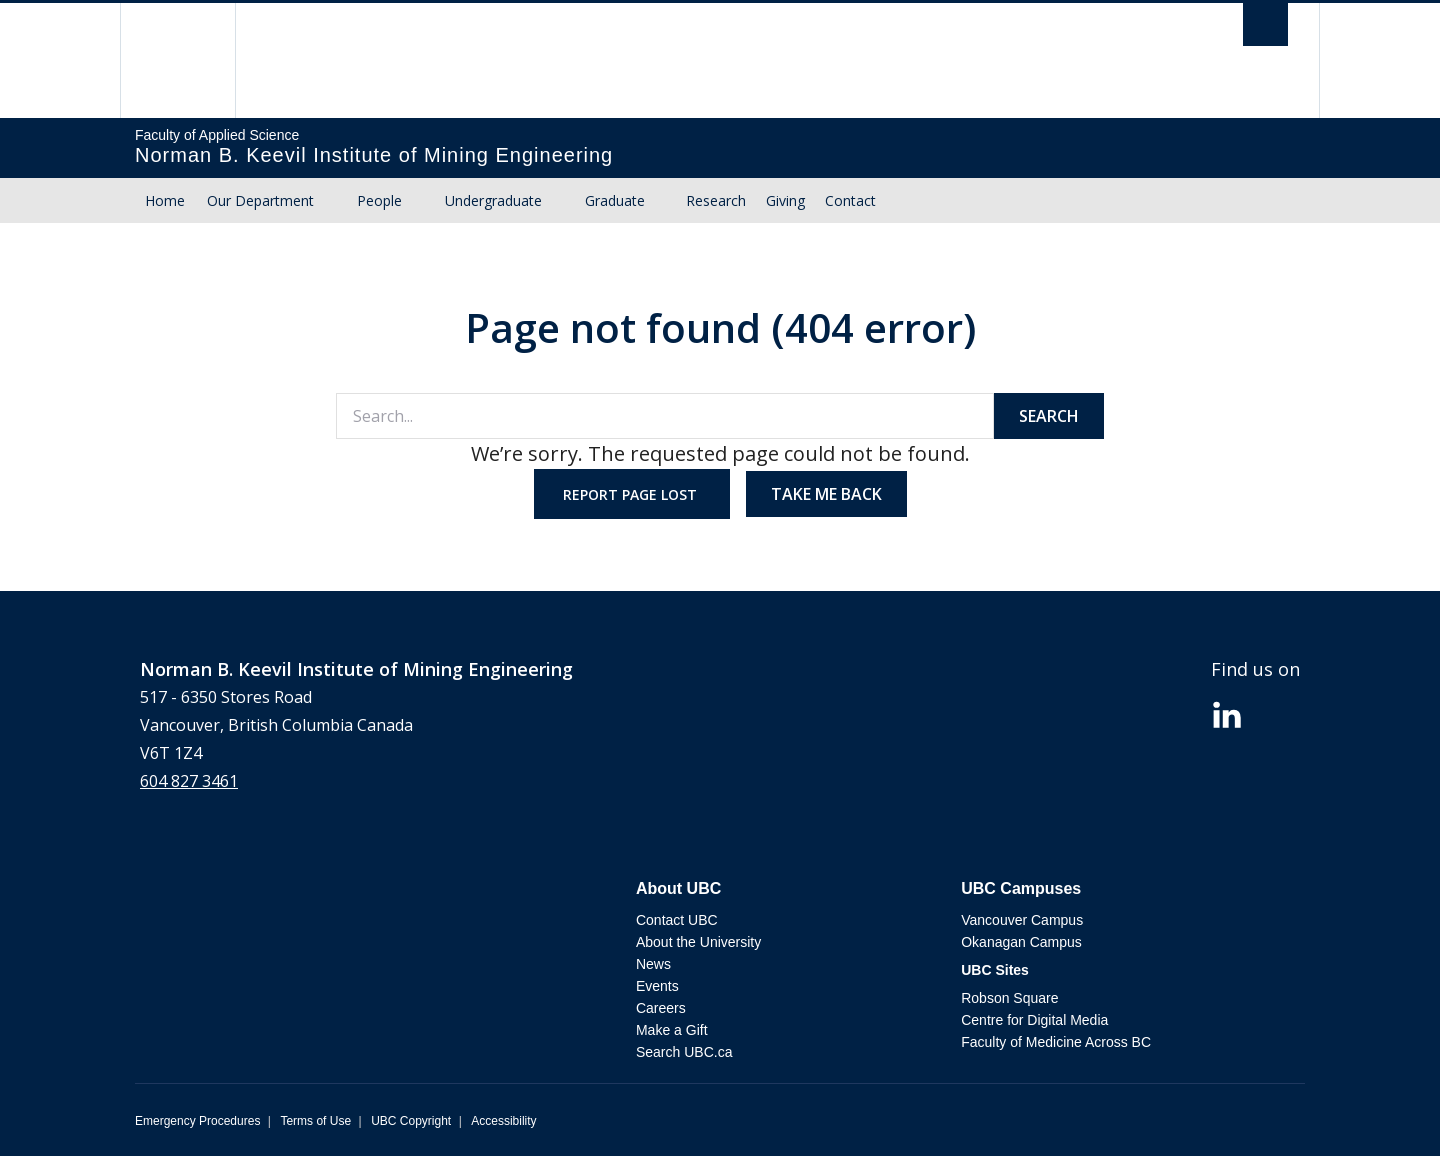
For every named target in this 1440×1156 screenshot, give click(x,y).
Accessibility (503, 1121)
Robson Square (1009, 998)
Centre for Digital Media (1034, 1020)
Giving (785, 200)
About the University (698, 942)
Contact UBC (677, 920)
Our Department (260, 200)
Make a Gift (672, 1030)
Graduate (615, 200)
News (653, 964)
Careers (661, 1008)
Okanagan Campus (1021, 942)
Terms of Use (315, 1121)
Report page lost (632, 494)
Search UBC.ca (684, 1052)
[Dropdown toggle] (333, 201)
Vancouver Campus (1022, 920)
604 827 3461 (189, 781)
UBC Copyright (411, 1121)
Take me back (826, 494)
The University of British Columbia (177, 60)
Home (165, 200)
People (379, 200)
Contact (850, 200)
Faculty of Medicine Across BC (1056, 1042)
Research (716, 200)
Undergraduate (493, 200)
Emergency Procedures (197, 1121)
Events (657, 986)
